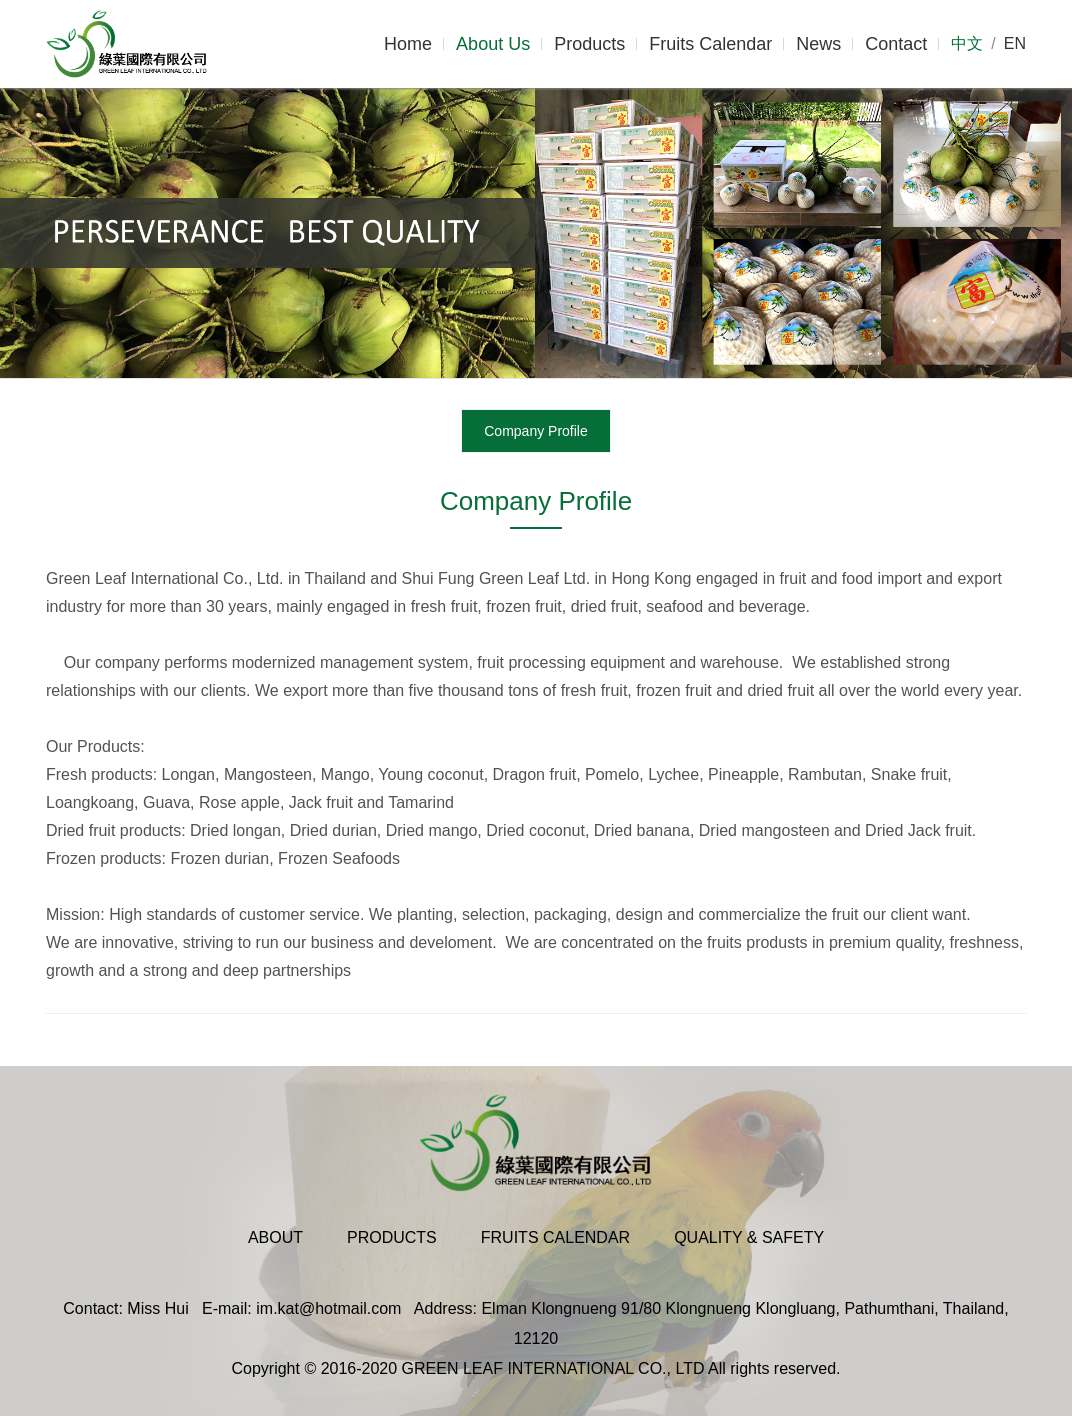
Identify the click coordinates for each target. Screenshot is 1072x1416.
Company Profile (536, 431)
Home (408, 44)
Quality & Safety (749, 1237)
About (275, 1237)
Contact (896, 44)
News (818, 44)
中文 (967, 43)
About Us (493, 44)
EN (1015, 43)
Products (589, 44)
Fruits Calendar (710, 44)
